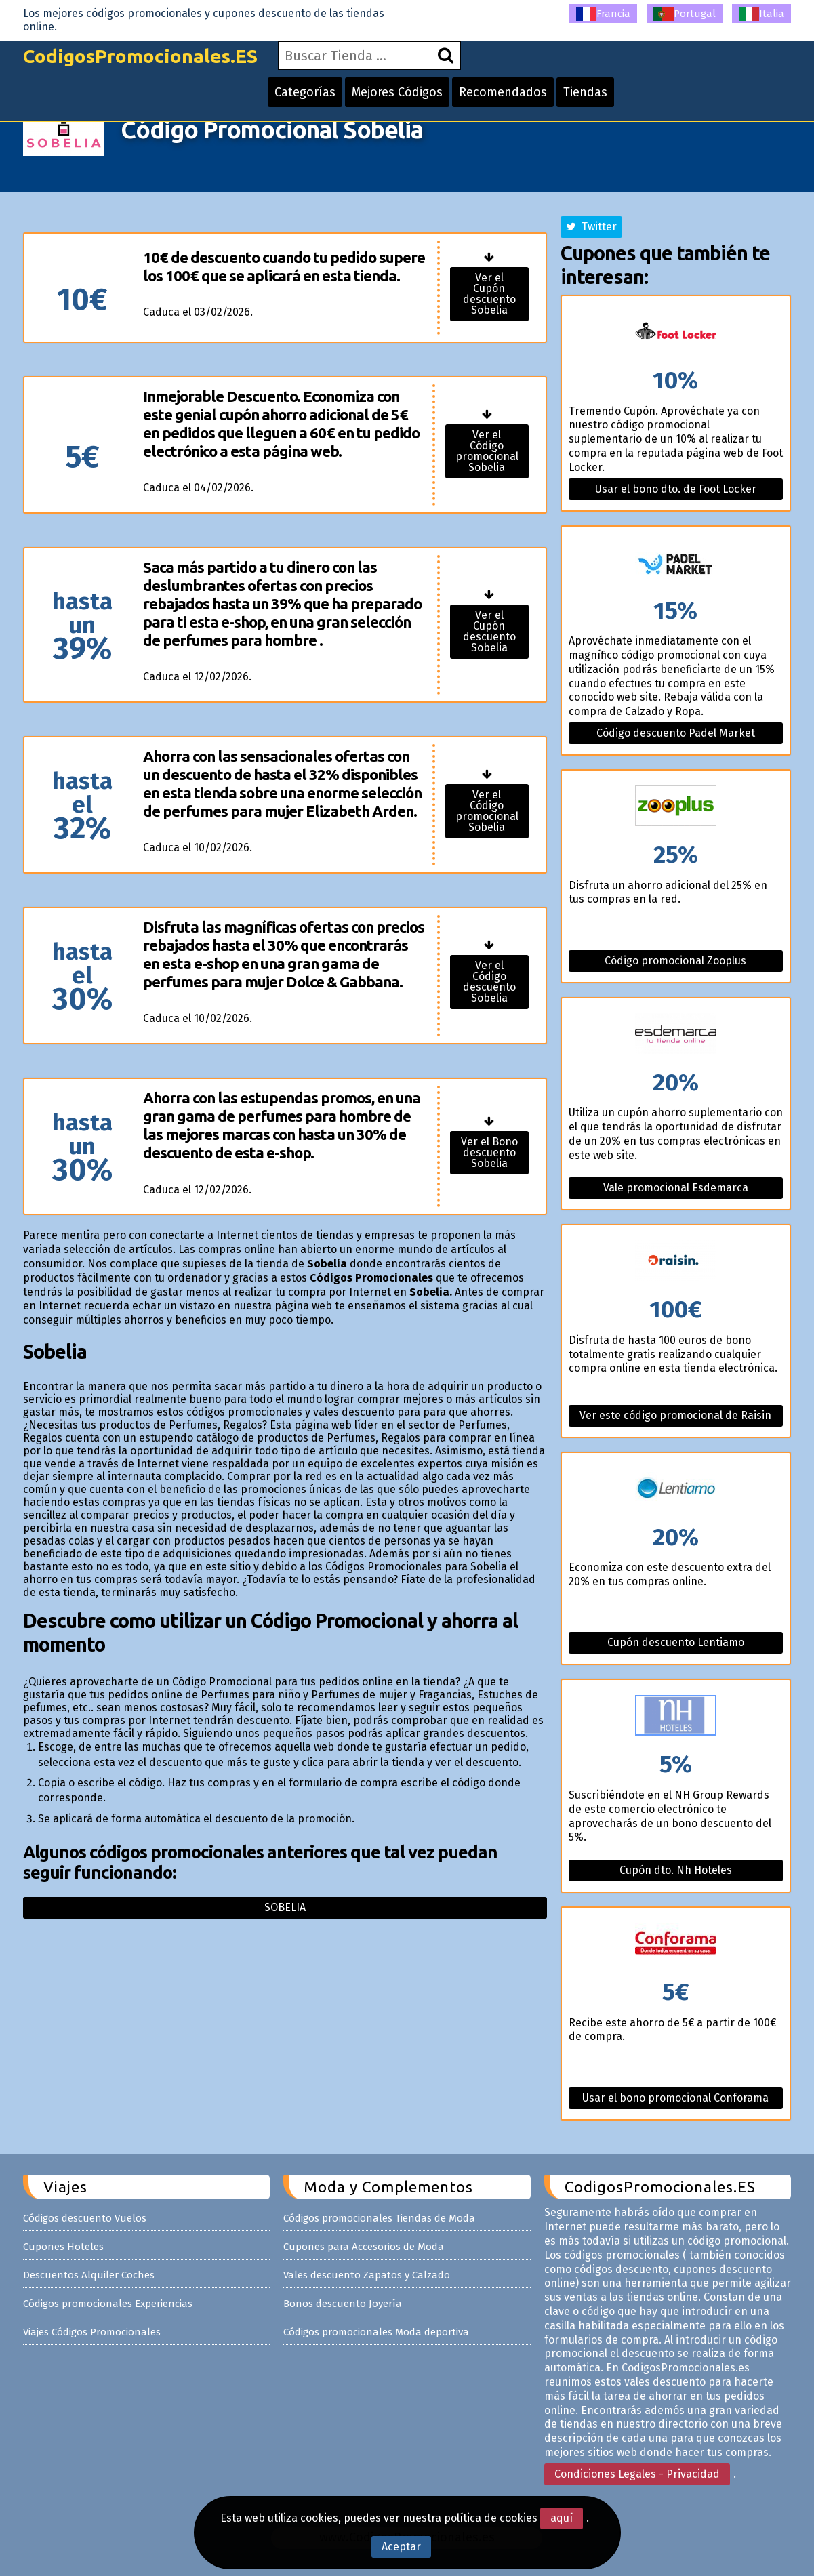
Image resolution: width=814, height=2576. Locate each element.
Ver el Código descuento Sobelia (489, 981)
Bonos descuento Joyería (342, 2303)
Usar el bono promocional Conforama (675, 2097)
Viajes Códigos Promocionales (92, 2332)
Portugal (684, 14)
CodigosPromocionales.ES (140, 55)
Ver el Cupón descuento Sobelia (489, 293)
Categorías (304, 92)
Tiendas (585, 92)
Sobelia (285, 1907)
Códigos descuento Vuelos (84, 2218)
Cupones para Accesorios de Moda (363, 2247)
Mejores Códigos (397, 92)
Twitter (591, 226)
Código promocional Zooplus (675, 960)
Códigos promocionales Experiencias (107, 2303)
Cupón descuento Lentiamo (675, 1642)
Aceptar (401, 2546)
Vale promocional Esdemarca (675, 1187)
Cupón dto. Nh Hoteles (675, 1870)
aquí (561, 2518)
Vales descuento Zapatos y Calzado (366, 2275)
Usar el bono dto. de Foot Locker (675, 489)
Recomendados (503, 92)
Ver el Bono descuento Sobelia (489, 1152)
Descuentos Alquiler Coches (89, 2275)
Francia (603, 14)
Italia (761, 14)
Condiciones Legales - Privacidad (637, 2474)
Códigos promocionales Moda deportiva (376, 2332)
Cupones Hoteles (63, 2247)
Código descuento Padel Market (675, 733)
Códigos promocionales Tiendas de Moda (379, 2218)
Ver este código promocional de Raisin (675, 1415)
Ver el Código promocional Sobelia (486, 451)
